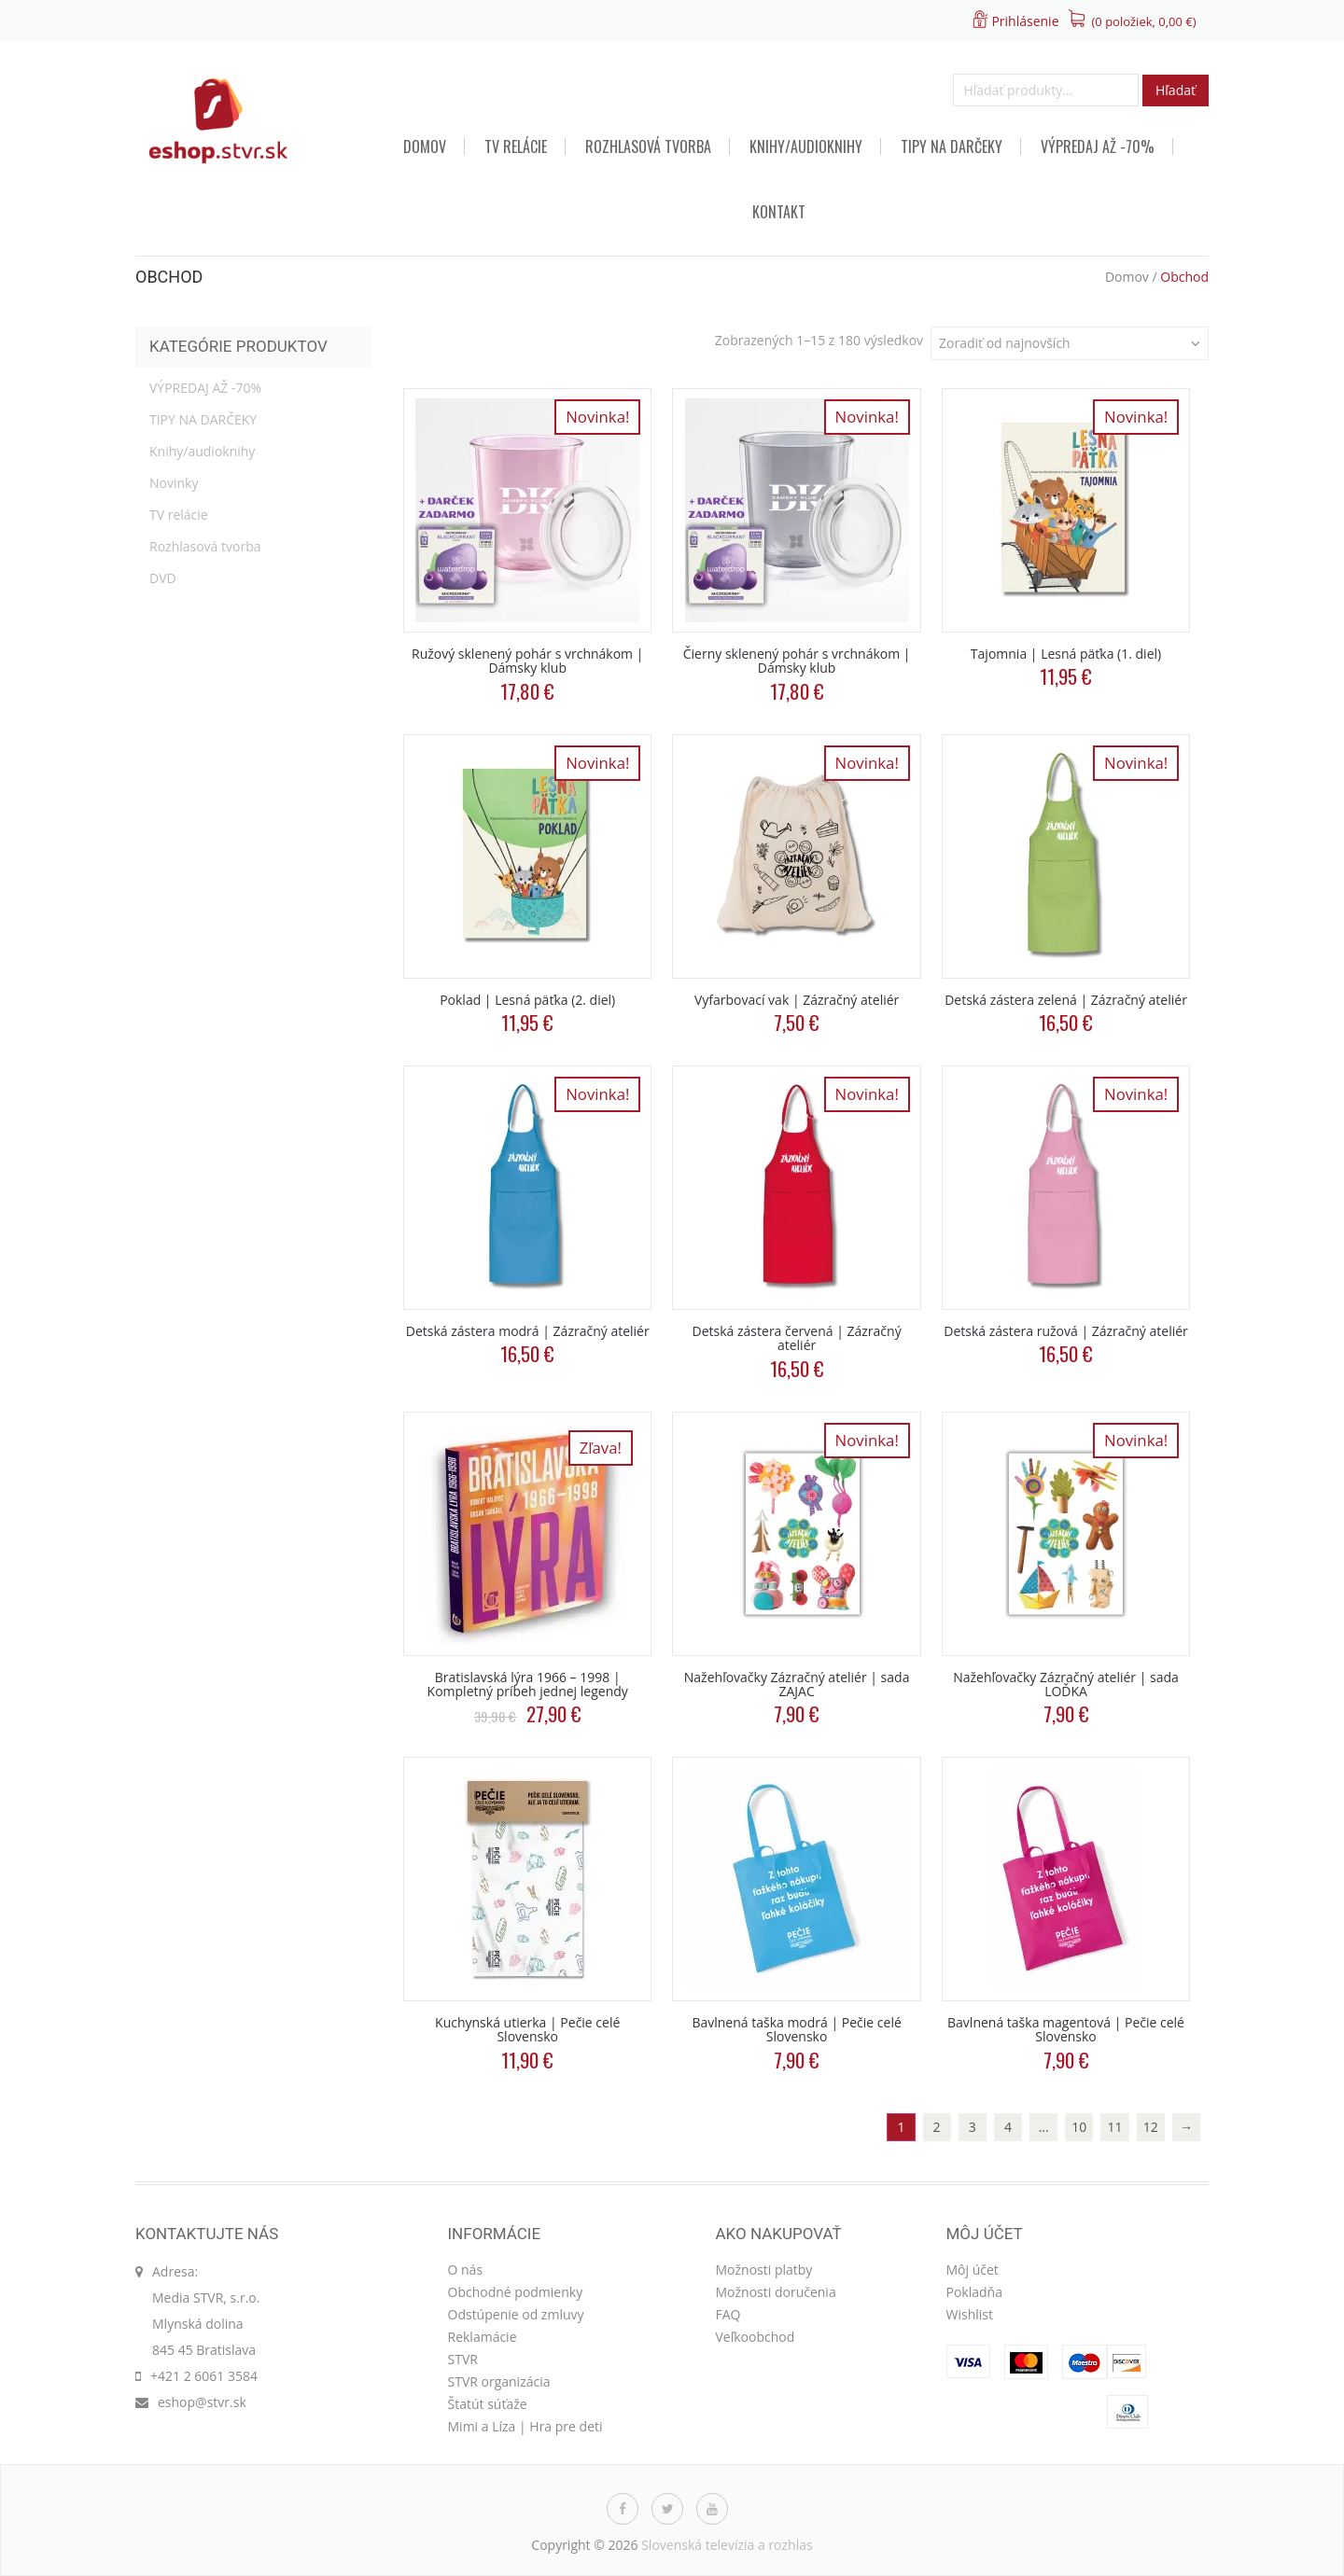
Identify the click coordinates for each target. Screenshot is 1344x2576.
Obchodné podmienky (515, 2292)
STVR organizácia (499, 2381)
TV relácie (515, 146)
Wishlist (969, 2314)
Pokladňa (974, 2292)
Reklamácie (482, 2337)
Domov (424, 146)
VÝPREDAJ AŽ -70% (1098, 146)
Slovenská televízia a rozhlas (727, 2545)
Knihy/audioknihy (805, 146)
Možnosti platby (764, 2269)
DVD (162, 578)
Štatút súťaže (487, 2404)
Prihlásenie (1024, 21)
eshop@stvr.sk (202, 2402)
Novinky (173, 483)
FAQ (728, 2314)
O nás (465, 2269)
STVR (463, 2359)
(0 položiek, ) (1144, 21)
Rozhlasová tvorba (648, 146)
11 (1115, 2127)
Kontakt (778, 212)
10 (1078, 2127)
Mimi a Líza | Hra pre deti (525, 2426)
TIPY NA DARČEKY (951, 146)
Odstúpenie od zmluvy (516, 2314)
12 (1150, 2127)
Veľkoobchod (755, 2337)
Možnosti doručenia (776, 2292)
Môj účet (972, 2269)
